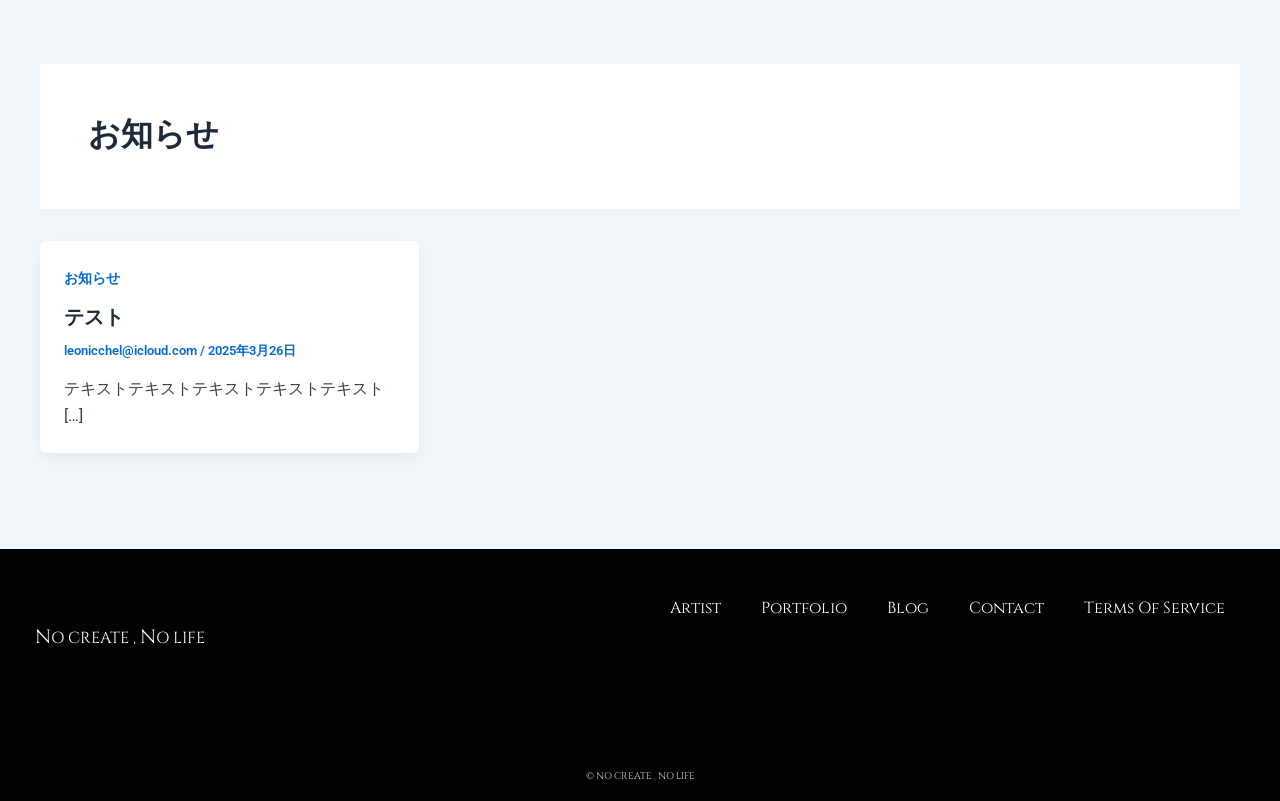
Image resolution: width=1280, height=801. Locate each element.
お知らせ (92, 278)
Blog (908, 608)
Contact (1006, 608)
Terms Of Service (1154, 608)
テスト (94, 317)
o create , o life (120, 638)
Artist (695, 608)
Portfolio (804, 608)
